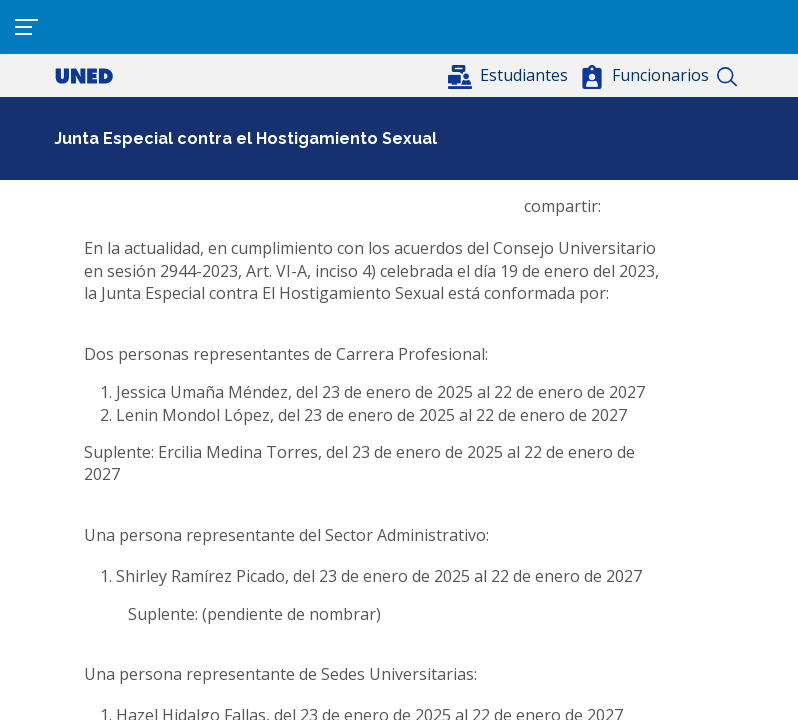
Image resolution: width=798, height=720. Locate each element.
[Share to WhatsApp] (654, 206)
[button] (510, 75)
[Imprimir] (714, 206)
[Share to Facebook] (624, 206)
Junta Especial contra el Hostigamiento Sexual (245, 138)
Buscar (726, 77)
